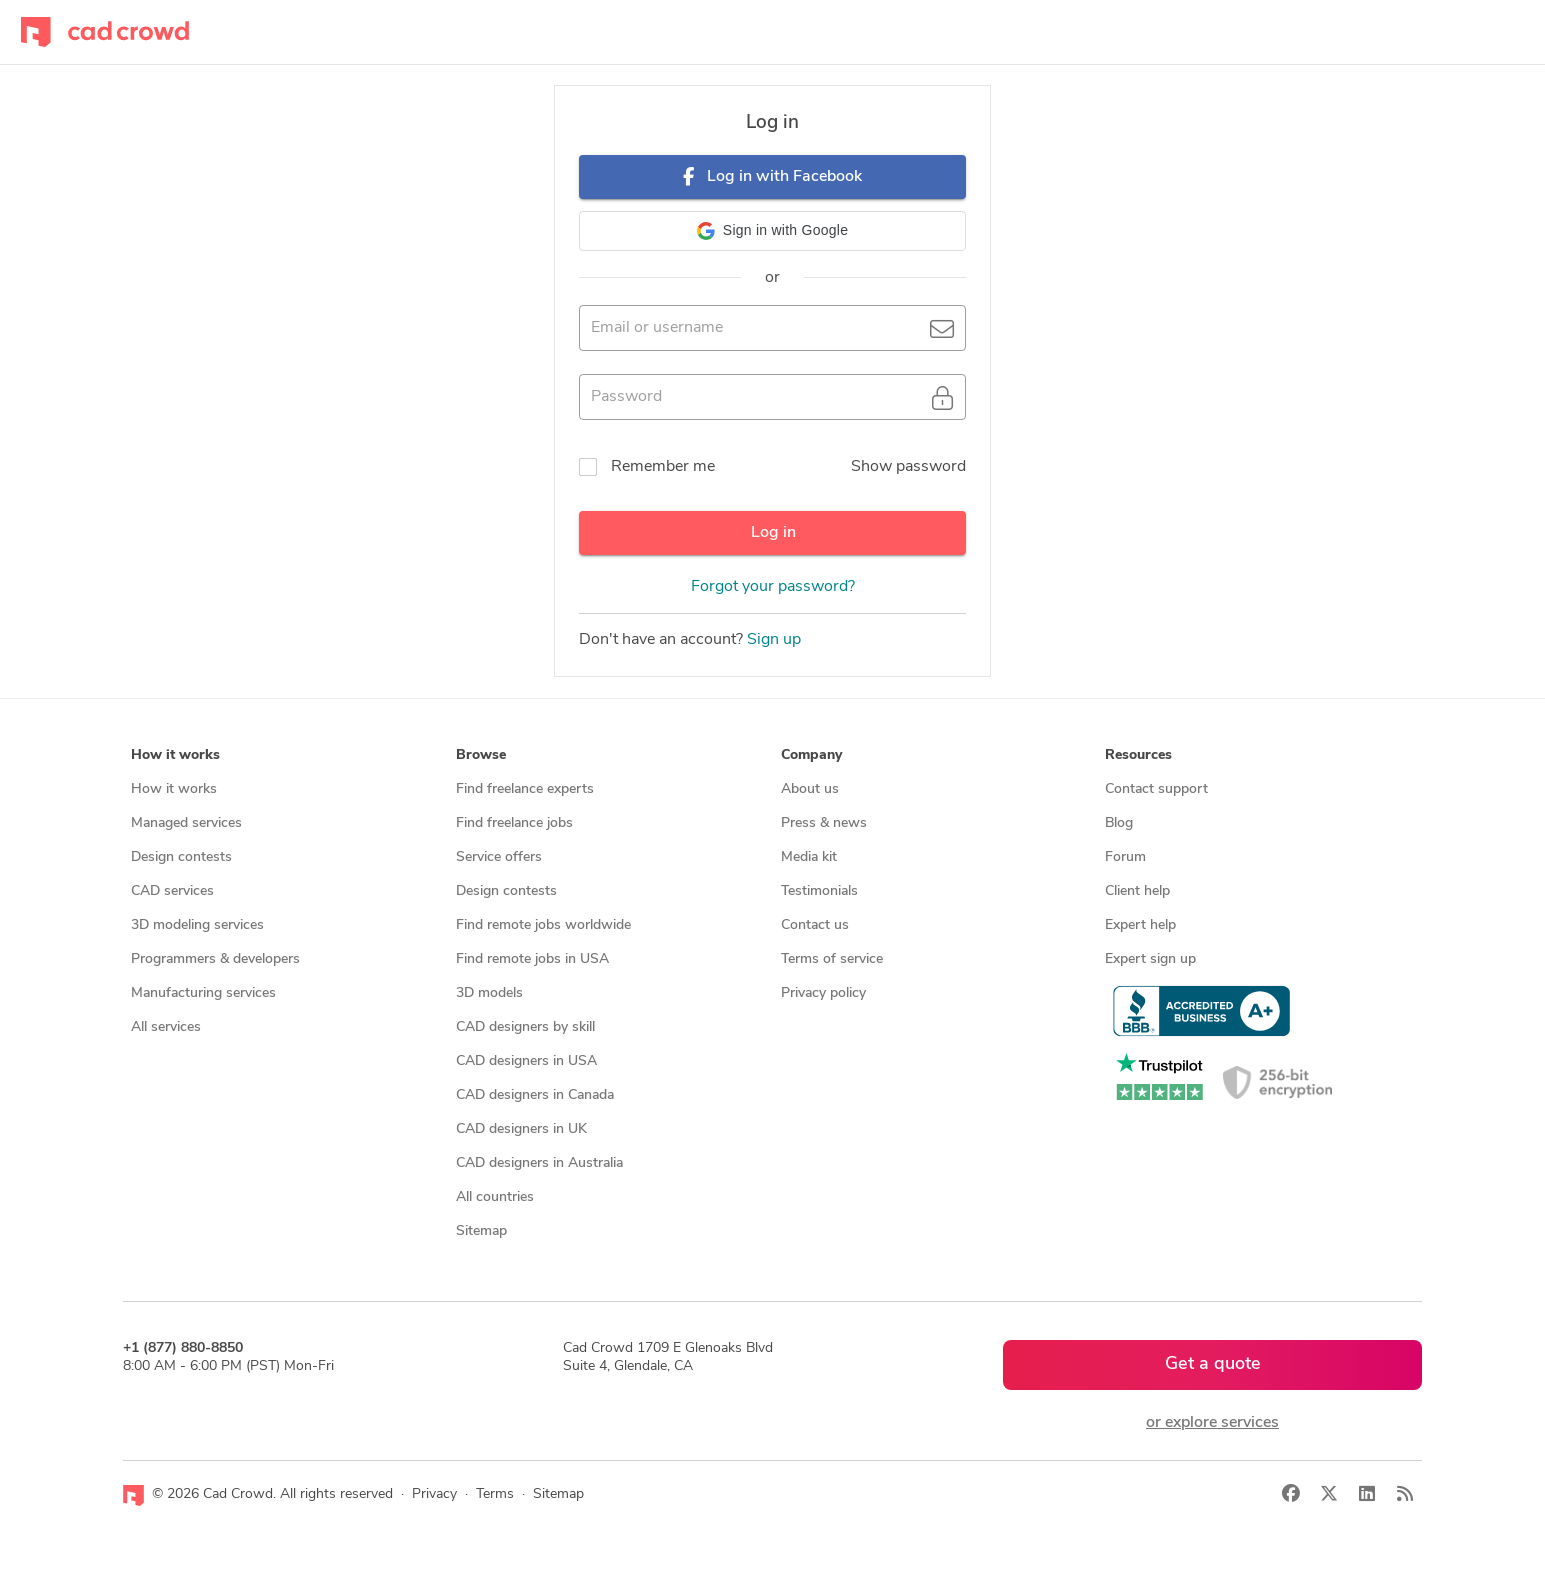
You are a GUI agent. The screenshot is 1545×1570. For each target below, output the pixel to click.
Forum (1125, 857)
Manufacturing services (203, 993)
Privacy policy (823, 993)
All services (166, 1027)
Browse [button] (481, 755)
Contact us (815, 925)
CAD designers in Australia (539, 1163)
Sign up (774, 640)
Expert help (1140, 925)
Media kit (809, 857)
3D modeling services (197, 925)
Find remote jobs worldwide (543, 925)
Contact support (1156, 789)
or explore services (1212, 1423)
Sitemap (481, 1231)
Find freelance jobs (514, 823)
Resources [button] (1138, 755)
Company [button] (811, 755)
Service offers (499, 857)
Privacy (434, 1494)
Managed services (186, 823)
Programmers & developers (215, 959)
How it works (174, 789)
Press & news (824, 823)
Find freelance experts (525, 789)
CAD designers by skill (525, 1027)
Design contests (181, 857)
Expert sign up (1150, 959)
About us (810, 789)
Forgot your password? (773, 587)
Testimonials (819, 891)
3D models (489, 993)
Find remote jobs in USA (532, 959)
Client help (1137, 891)
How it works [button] (175, 755)
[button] (772, 231)
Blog (1119, 823)
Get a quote (1213, 1364)
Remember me (663, 467)
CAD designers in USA (526, 1061)
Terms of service (832, 959)
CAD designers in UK (521, 1129)
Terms (495, 1494)
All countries (495, 1197)
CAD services (172, 891)
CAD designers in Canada (535, 1095)
